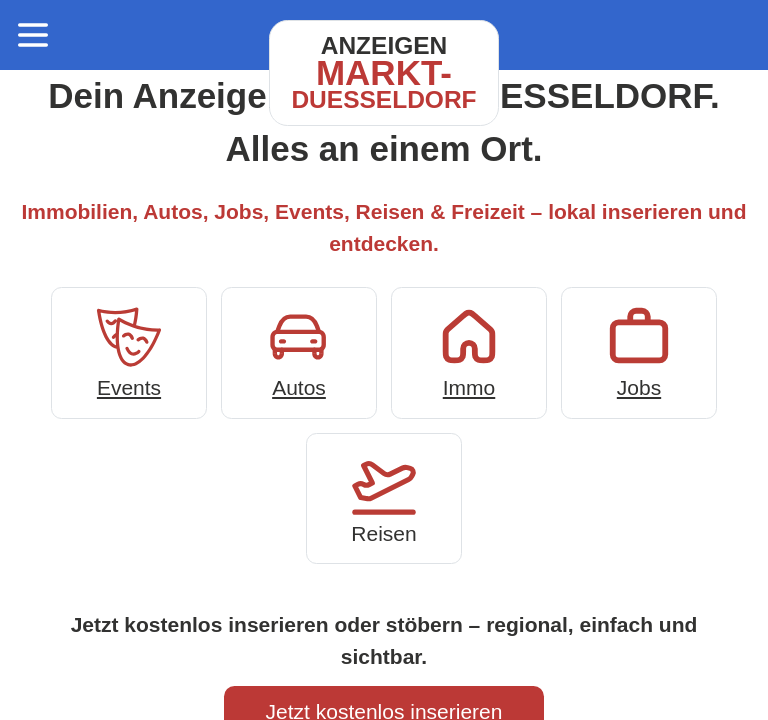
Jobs (639, 350)
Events (129, 350)
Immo (469, 350)
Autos (299, 350)
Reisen (384, 496)
